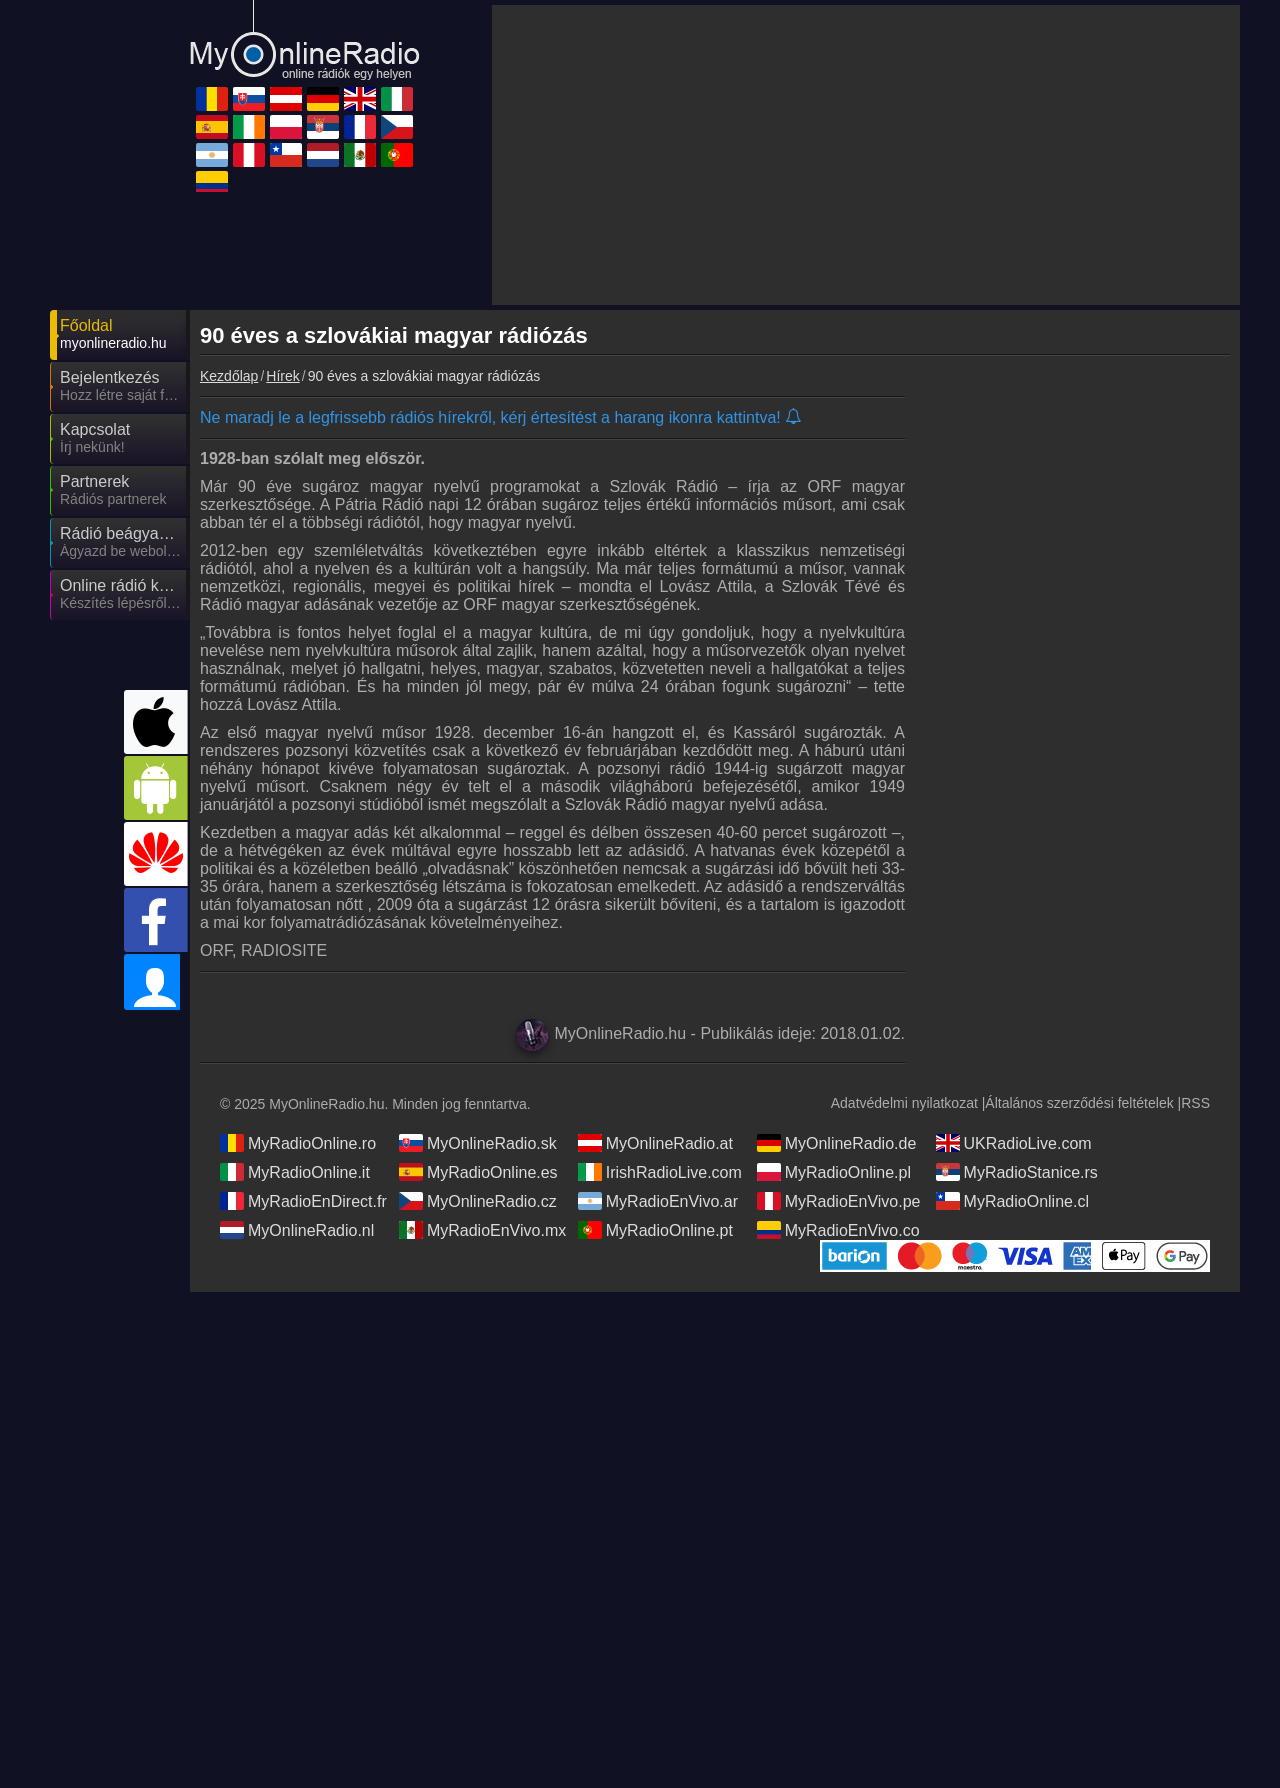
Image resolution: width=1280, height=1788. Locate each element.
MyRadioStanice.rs (1017, 1172)
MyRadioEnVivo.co (838, 1230)
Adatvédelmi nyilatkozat (904, 1103)
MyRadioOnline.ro (298, 1143)
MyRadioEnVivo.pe (839, 1201)
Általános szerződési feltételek (1079, 1103)
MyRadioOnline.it (295, 1172)
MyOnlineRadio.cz (478, 1201)
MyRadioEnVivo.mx (482, 1230)
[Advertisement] (866, 155)
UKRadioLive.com (1014, 1143)
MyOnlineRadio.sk (478, 1143)
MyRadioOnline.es (478, 1172)
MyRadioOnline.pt (655, 1230)
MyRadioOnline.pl (834, 1172)
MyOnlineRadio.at (655, 1143)
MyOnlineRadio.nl (297, 1230)
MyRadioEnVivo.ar (658, 1201)
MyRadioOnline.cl (1012, 1201)
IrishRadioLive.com (660, 1172)
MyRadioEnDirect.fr (303, 1201)
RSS (1195, 1103)
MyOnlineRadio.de (837, 1143)
